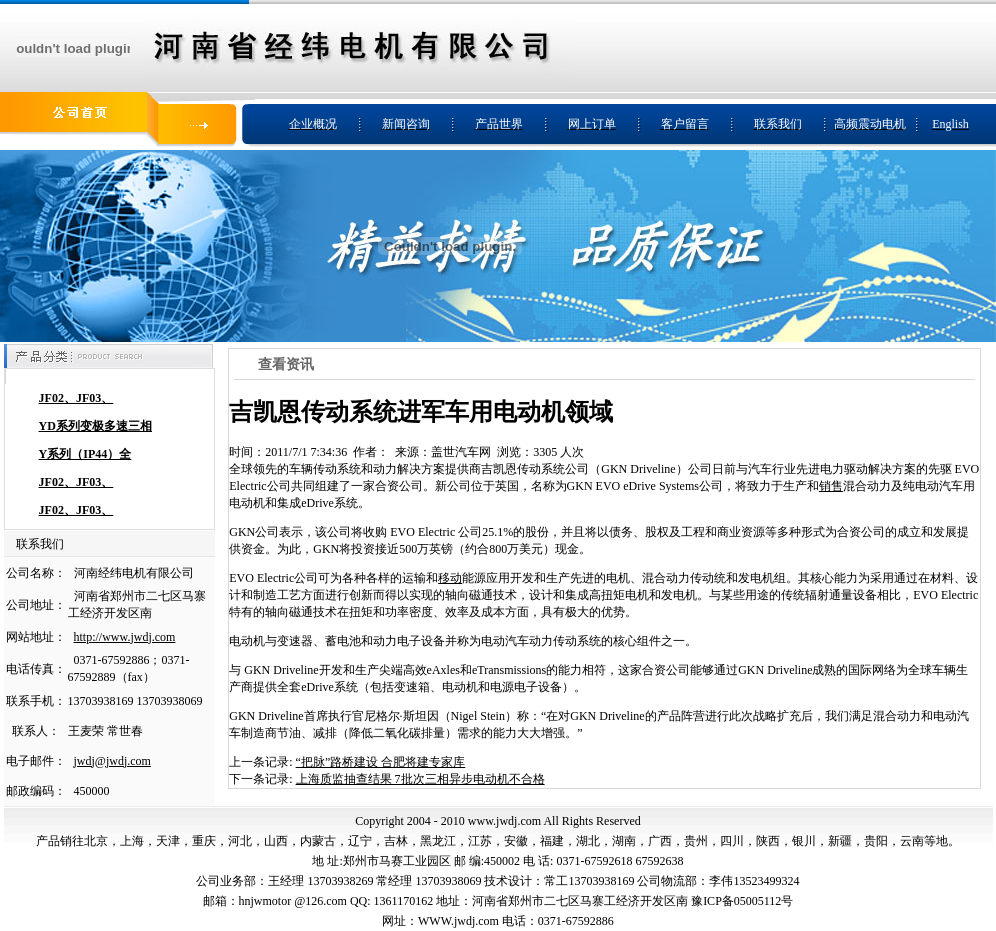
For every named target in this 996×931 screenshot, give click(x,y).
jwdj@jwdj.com (112, 761)
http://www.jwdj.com (125, 637)
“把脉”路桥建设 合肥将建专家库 (381, 762)
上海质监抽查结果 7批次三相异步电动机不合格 (420, 779)
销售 (831, 486)
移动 (450, 578)
